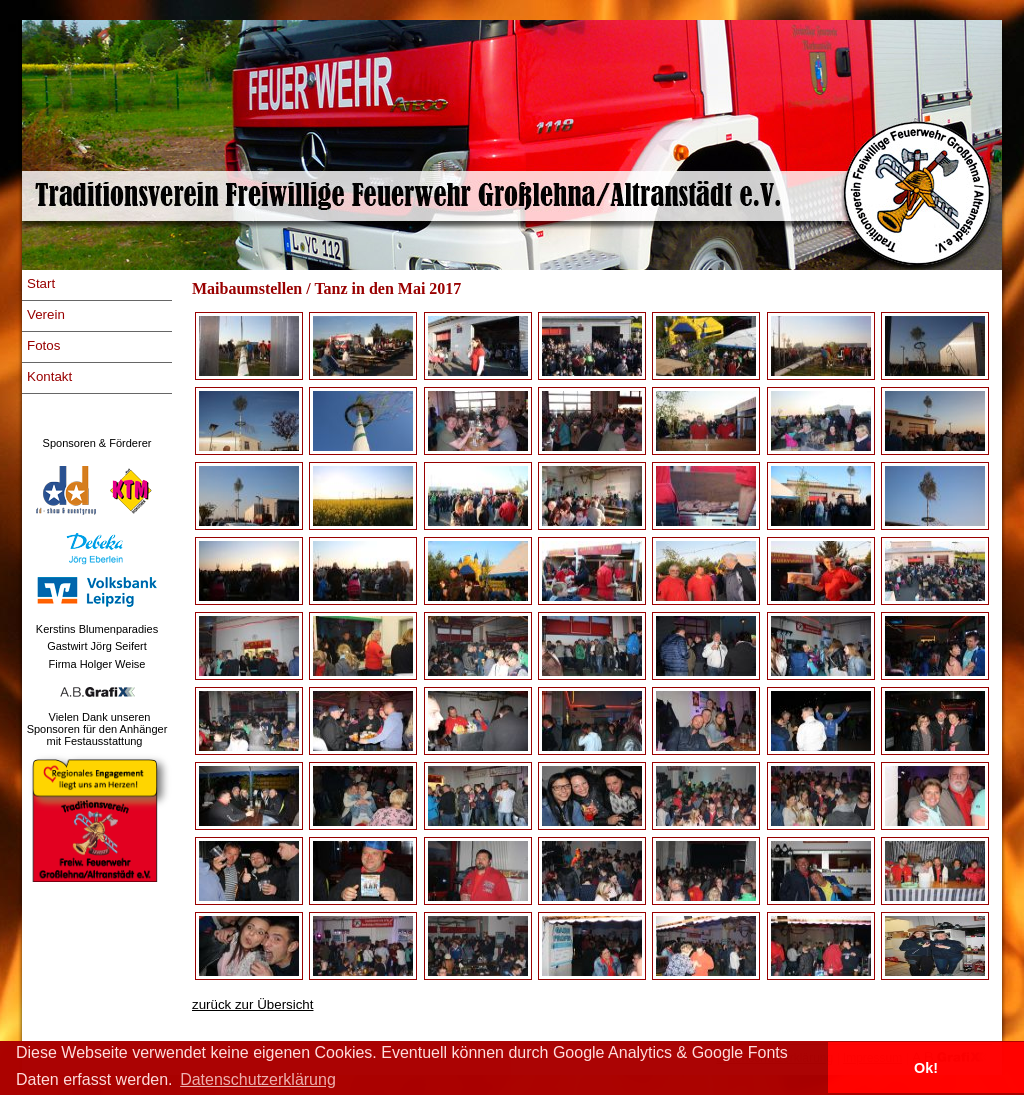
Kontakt (49, 376)
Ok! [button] (926, 1068)
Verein (46, 314)
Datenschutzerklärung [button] (258, 1079)
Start (41, 283)
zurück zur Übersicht (252, 1004)
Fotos (43, 345)
